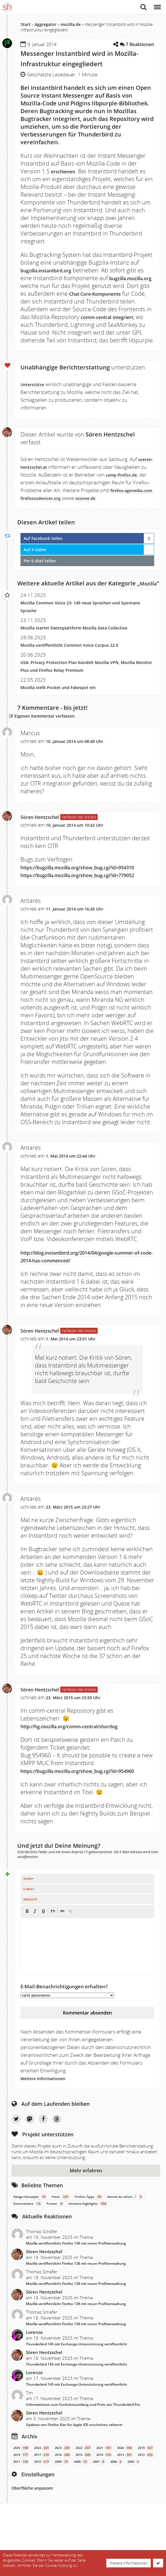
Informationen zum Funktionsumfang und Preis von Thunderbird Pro (83, 2451)
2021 (104, 2495)
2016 (63, 2502)
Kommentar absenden (87, 2060)
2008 (81, 2509)
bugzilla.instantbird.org (53, 270)
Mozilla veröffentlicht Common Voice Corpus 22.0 (78, 668)
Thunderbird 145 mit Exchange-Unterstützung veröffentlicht (76, 2391)
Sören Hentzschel (45, 840)
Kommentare (27, 2251)
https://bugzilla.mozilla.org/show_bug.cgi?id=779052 (79, 910)
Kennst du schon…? (125, 2244)
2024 (42, 2495)
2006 (116, 2509)
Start (26, 24)
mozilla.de (71, 24)
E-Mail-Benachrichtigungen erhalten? (64, 2033)
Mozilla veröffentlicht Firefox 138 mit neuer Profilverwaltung (76, 2290)
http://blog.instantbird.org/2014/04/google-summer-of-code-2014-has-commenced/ (80, 1295)
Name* (28, 1926)
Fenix (61, 2244)
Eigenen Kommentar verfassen (56, 739)
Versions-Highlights (87, 2251)
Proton (55, 2251)
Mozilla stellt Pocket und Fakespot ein (65, 710)
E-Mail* (28, 1936)
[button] (27, 1958)
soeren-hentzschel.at (45, 474)
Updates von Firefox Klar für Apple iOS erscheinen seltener (74, 2471)
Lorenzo (34, 2379)
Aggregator (45, 24)
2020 (125, 2495)
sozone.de (32, 513)
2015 (84, 2502)
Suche (143, 7)
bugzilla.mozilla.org (48, 286)
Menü (157, 4)
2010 (42, 2509)
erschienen (67, 171)
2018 (21, 2502)
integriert (104, 325)
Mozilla (30, 606)
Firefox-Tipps (88, 2244)
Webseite (30, 1946)
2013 (125, 2502)
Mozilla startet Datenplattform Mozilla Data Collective (84, 651)
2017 (42, 2502)
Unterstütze (34, 392)
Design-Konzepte (30, 2244)
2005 (133, 2509)
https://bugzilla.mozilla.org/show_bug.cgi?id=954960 (79, 1814)
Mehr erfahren (86, 2217)
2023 (63, 2495)
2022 (84, 2495)
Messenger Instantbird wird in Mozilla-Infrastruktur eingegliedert (82, 58)
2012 (146, 2502)
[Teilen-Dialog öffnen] (114, 44)
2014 (104, 2502)
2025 (21, 2495)
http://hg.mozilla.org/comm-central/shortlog (83, 1765)
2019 (146, 2495)
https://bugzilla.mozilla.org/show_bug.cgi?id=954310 (79, 894)
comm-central (69, 325)
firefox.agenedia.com (45, 505)
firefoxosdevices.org (96, 505)
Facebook (43, 2166)
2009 (62, 2509)
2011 (21, 2509)
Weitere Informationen (47, 2125)
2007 (99, 2509)
